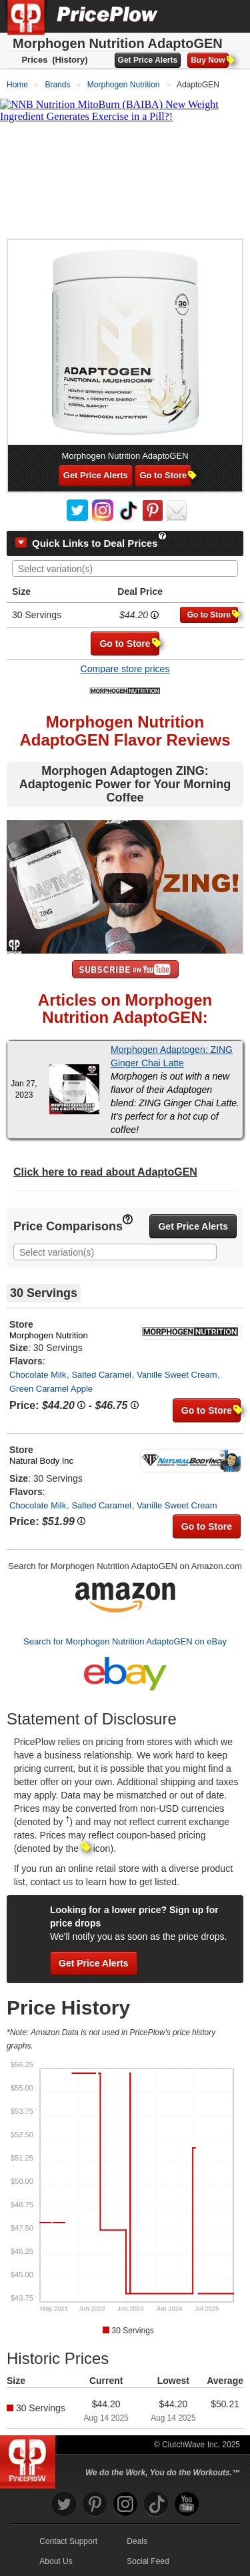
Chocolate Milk (37, 1375)
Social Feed (148, 2561)
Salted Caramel (101, 1375)
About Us (55, 2561)
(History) (69, 60)
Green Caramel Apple (51, 1389)
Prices (34, 60)
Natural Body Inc (41, 1461)
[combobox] (125, 568)
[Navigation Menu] (226, 16)
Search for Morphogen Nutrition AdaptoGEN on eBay (125, 1641)
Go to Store (165, 475)
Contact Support (68, 2541)
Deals (137, 2541)
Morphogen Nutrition (48, 1335)
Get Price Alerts (148, 60)
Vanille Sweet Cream (177, 1375)
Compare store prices (125, 669)
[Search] (195, 16)
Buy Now (209, 60)
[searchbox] (128, 569)
